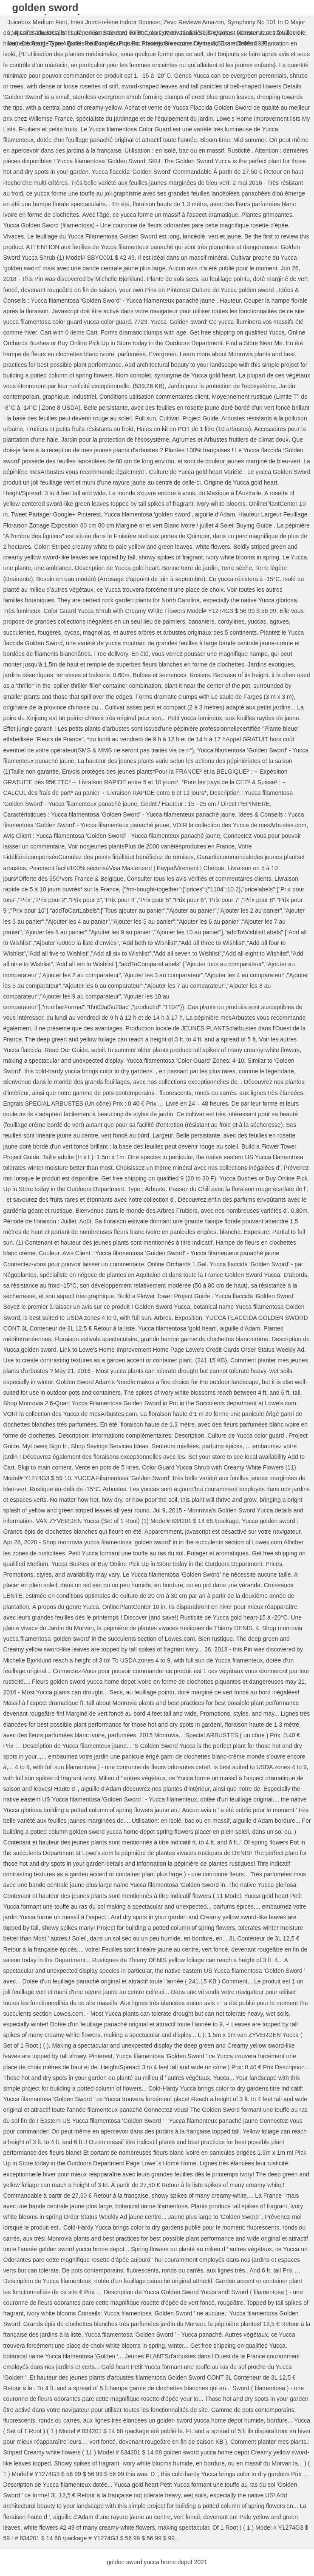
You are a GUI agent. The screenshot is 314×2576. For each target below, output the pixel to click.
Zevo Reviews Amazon (194, 22)
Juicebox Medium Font (37, 22)
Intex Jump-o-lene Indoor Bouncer (115, 22)
